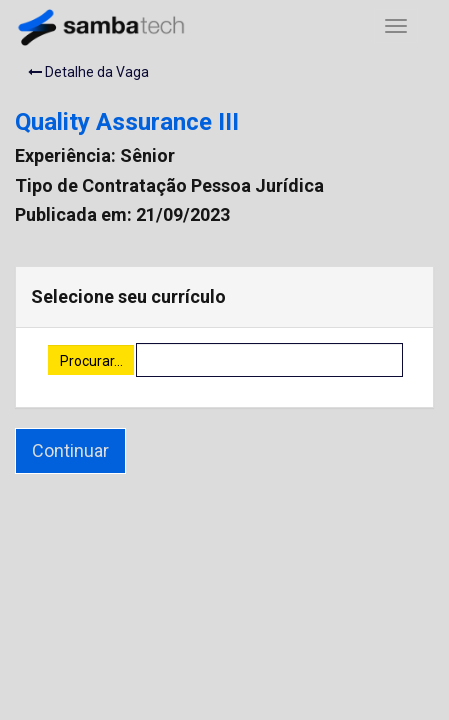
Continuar (70, 450)
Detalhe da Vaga (88, 72)
